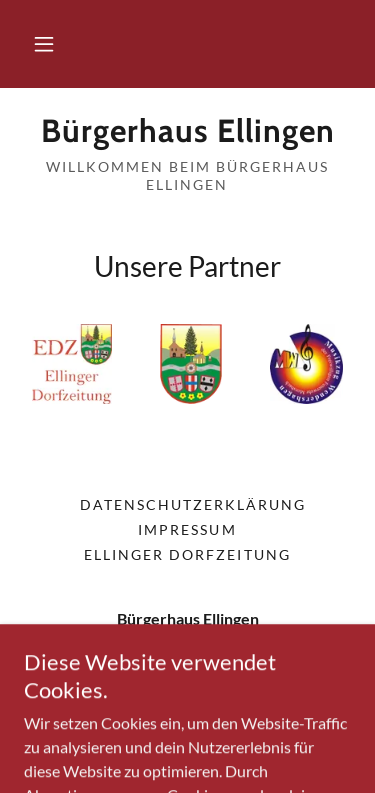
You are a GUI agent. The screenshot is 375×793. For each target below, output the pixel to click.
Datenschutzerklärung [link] (193, 504)
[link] (187, 131)
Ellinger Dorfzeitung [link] (187, 554)
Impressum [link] (187, 529)
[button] (44, 44)
